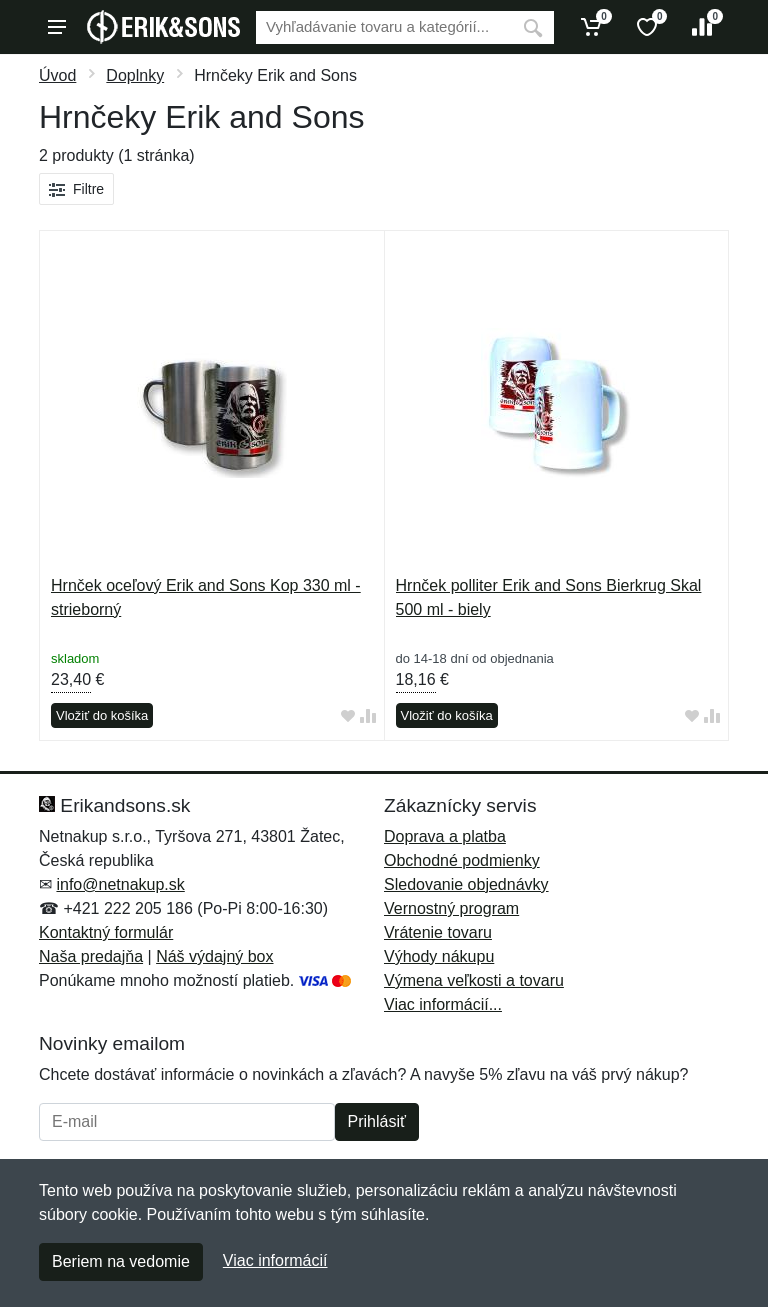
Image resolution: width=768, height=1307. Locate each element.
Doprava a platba (445, 836)
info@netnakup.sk (120, 884)
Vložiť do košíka (102, 715)
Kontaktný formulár (106, 932)
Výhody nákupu (439, 956)
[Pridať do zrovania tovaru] (368, 716)
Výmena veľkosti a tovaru (474, 980)
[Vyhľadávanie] (384, 27)
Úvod (57, 75)
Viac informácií (275, 1260)
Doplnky (135, 75)
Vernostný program (451, 908)
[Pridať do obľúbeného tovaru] (348, 716)
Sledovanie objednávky (466, 884)
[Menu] (57, 27)
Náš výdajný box (214, 956)
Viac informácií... (443, 1004)
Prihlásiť (377, 1121)
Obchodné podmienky (462, 860)
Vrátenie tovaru (438, 932)
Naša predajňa (91, 956)
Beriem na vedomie (121, 1261)
